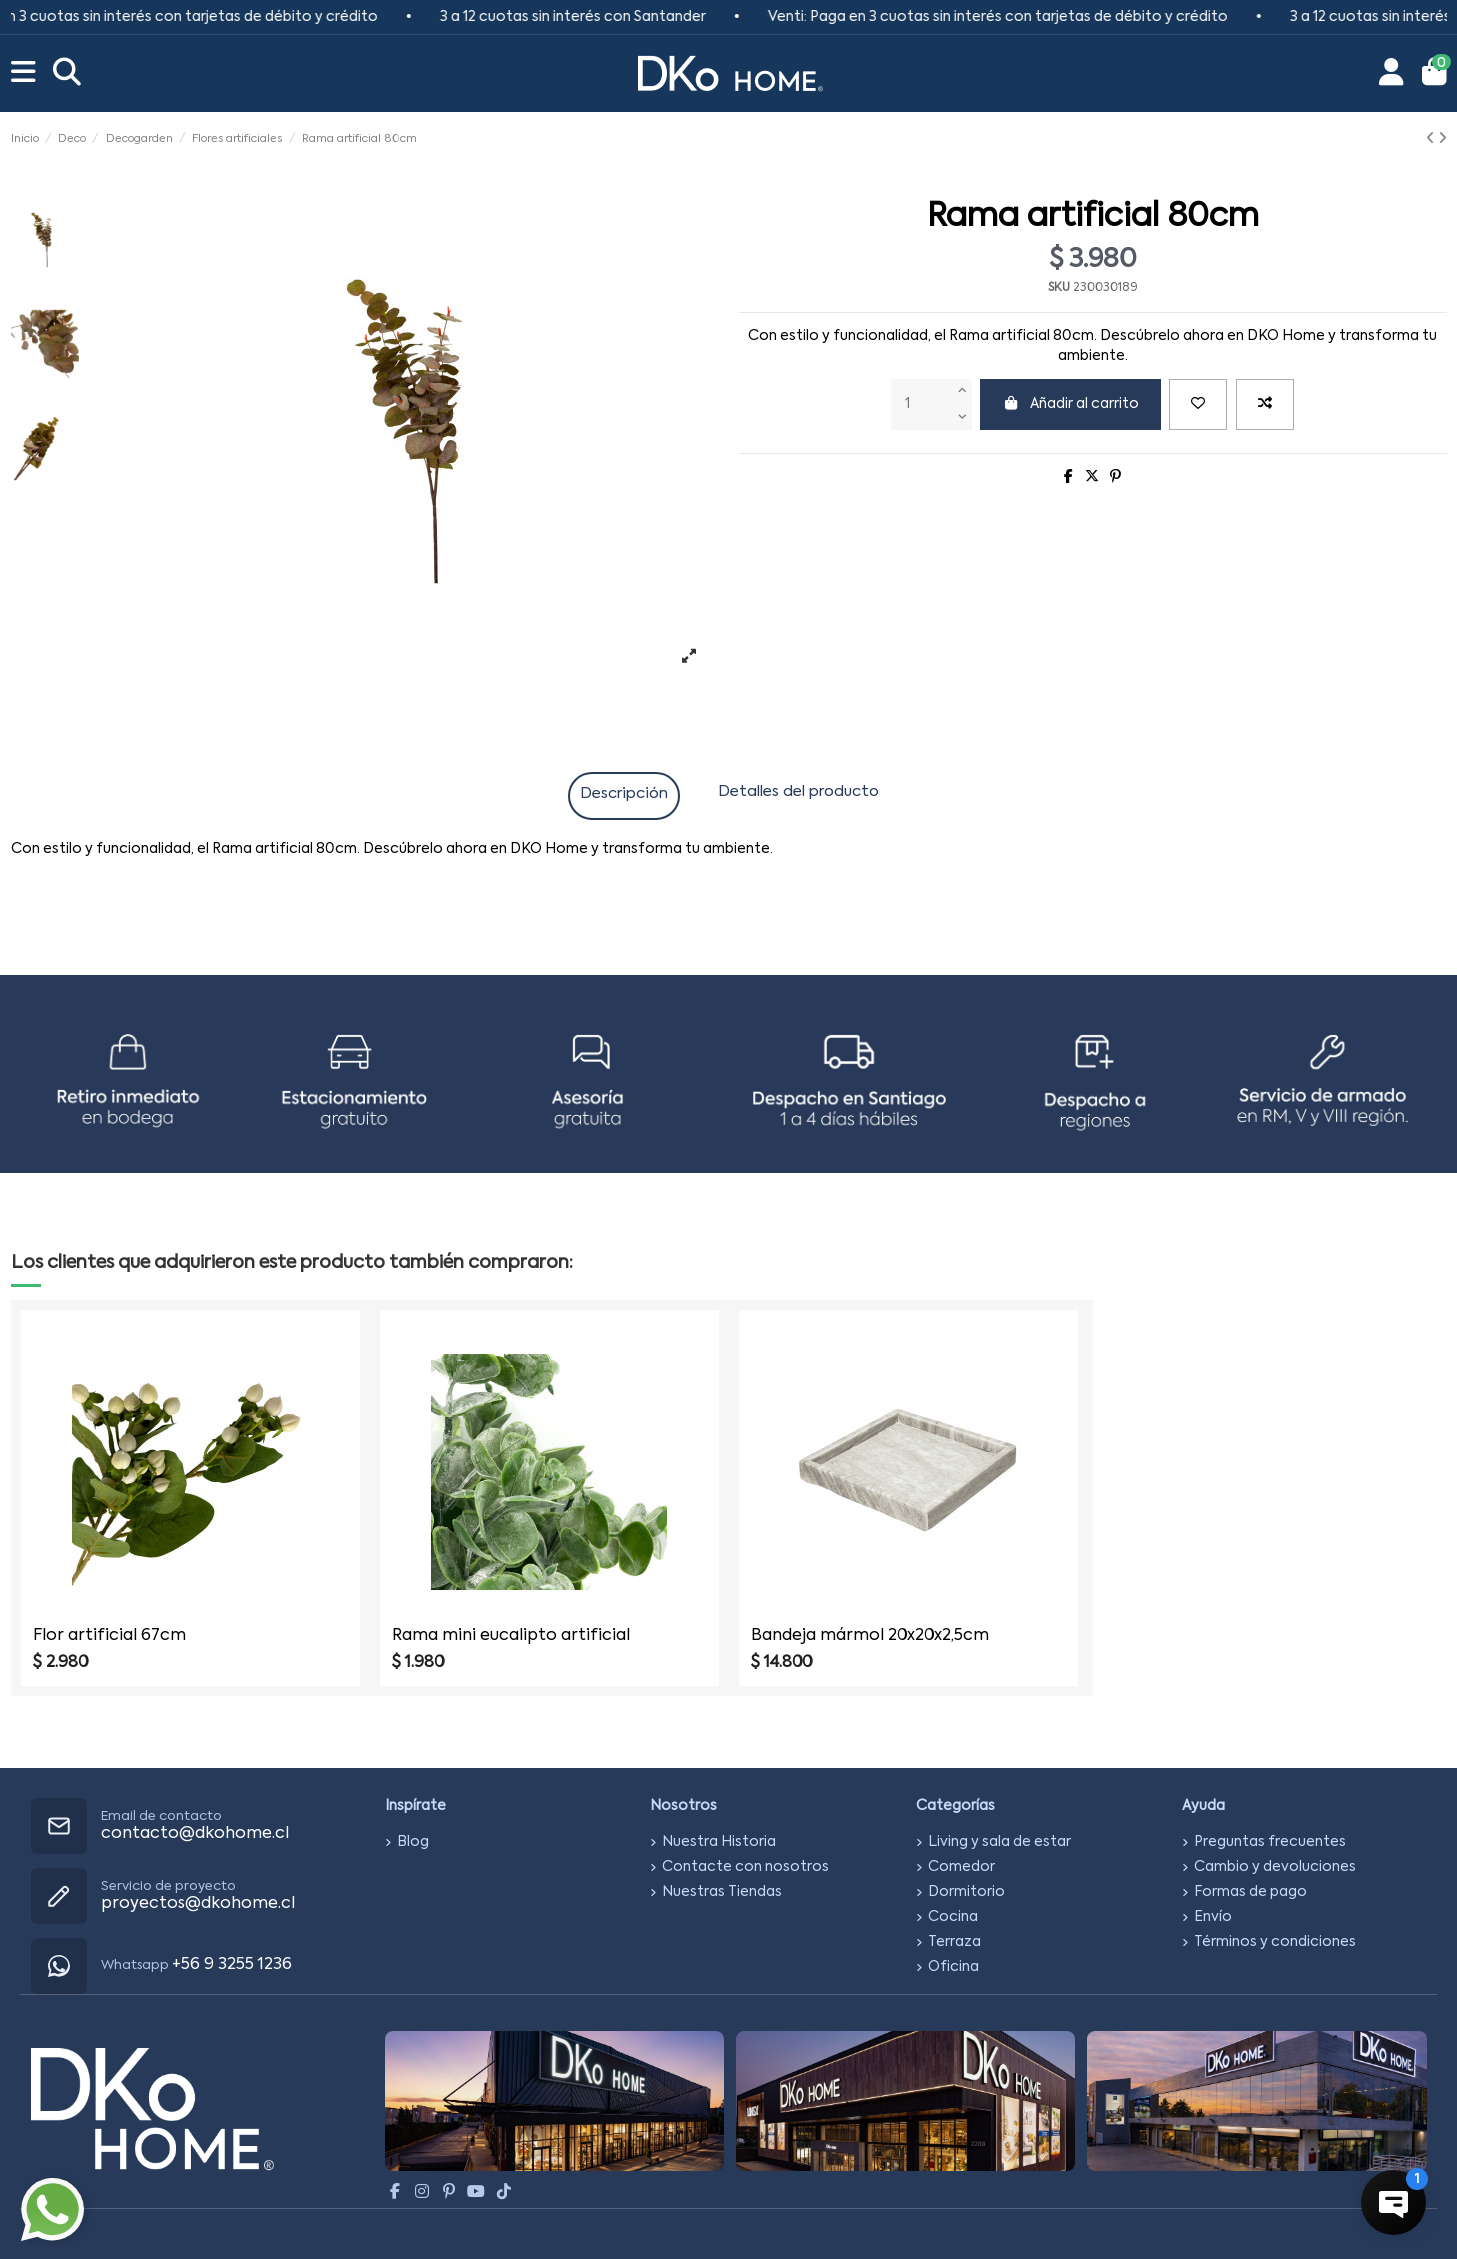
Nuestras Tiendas (722, 1892)
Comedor (961, 1867)
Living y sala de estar (999, 1842)
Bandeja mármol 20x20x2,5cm (870, 1636)
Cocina (953, 1917)
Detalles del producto (798, 791)
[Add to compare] (1265, 404)
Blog (413, 1842)
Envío (1213, 1917)
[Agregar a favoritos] (1198, 404)
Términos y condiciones (1275, 1942)
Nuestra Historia (719, 1842)
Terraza (954, 1942)
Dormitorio (966, 1892)
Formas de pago (1250, 1892)
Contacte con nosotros (745, 1867)
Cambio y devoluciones (1275, 1867)
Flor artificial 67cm (109, 1636)
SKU (1059, 288)
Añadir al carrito (1070, 403)
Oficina (953, 1967)
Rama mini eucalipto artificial (511, 1636)
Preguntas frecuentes (1270, 1842)
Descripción (624, 793)
